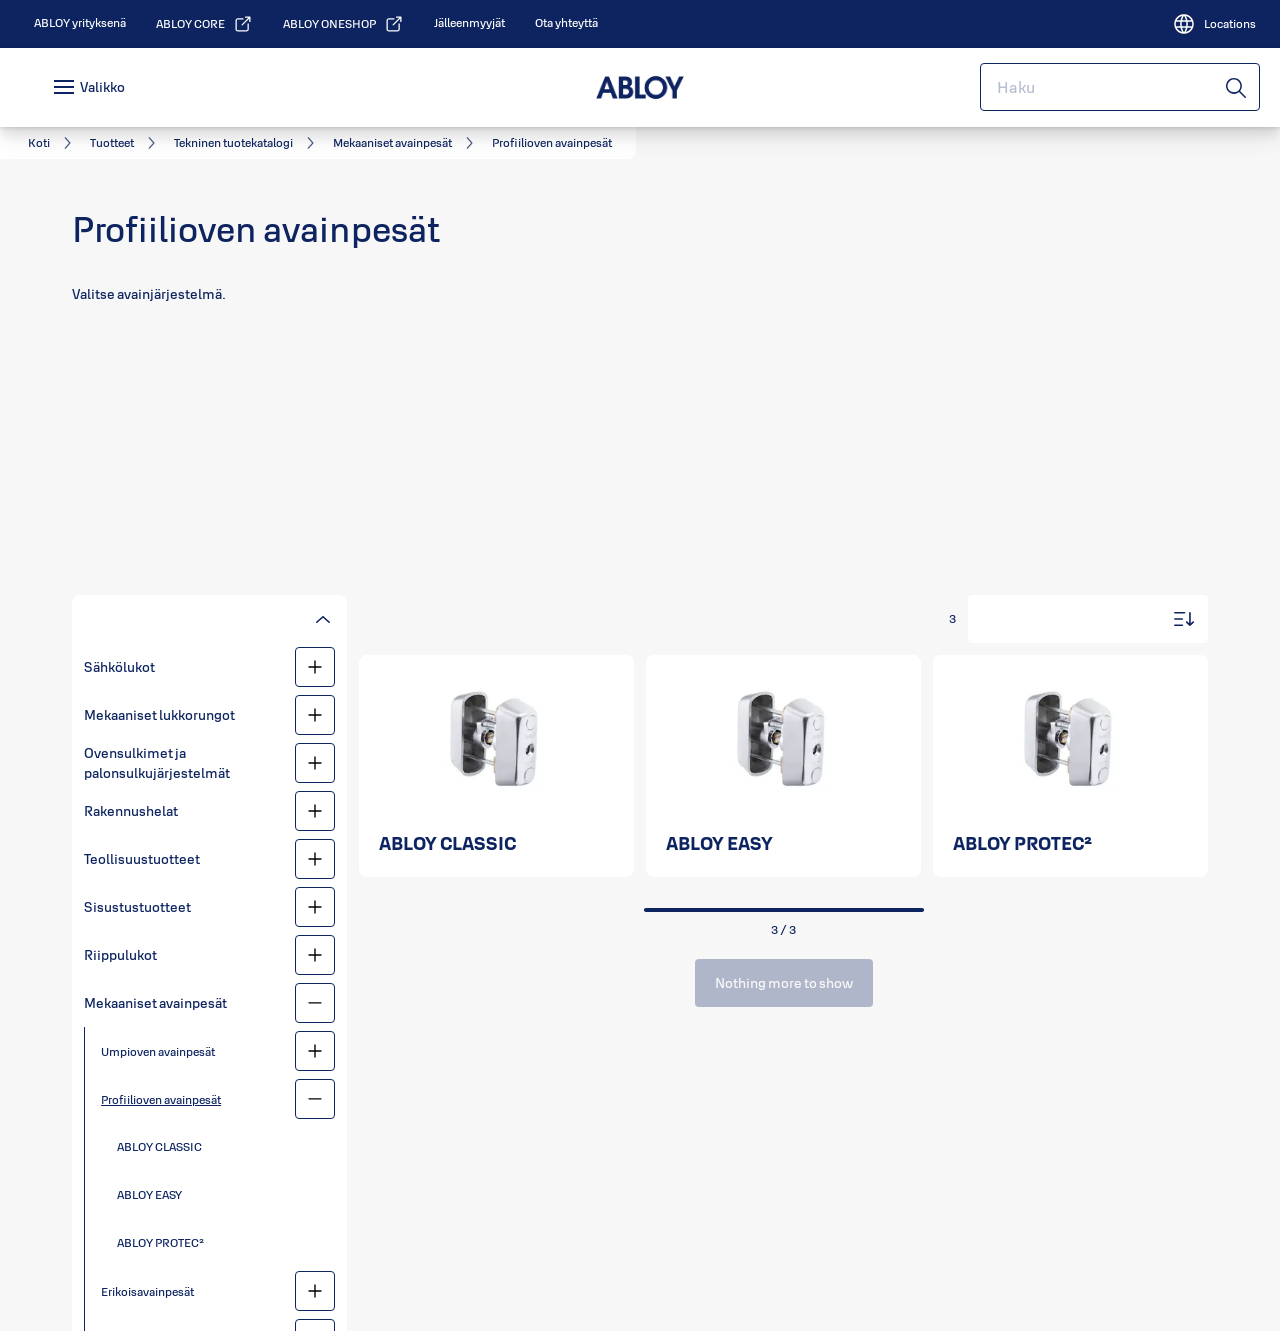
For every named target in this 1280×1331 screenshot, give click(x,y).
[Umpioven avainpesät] (315, 1051)
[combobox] (1120, 87)
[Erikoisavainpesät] (315, 1291)
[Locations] (1214, 24)
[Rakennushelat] (315, 811)
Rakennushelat (131, 811)
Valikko (102, 87)
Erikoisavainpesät (147, 1291)
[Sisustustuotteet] (315, 907)
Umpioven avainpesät (158, 1051)
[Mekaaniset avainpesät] (315, 1003)
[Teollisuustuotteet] (315, 859)
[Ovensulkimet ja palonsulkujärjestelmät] (315, 763)
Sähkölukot (119, 667)
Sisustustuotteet (137, 907)
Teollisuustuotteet (142, 859)
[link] (80, 23)
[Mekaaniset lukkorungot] (315, 715)
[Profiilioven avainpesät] (315, 1099)
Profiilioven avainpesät (161, 1099)
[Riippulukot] (315, 955)
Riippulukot (120, 955)
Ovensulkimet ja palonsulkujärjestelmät (157, 763)
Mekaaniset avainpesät (155, 1003)
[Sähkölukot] (315, 667)
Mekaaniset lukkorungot (159, 715)
